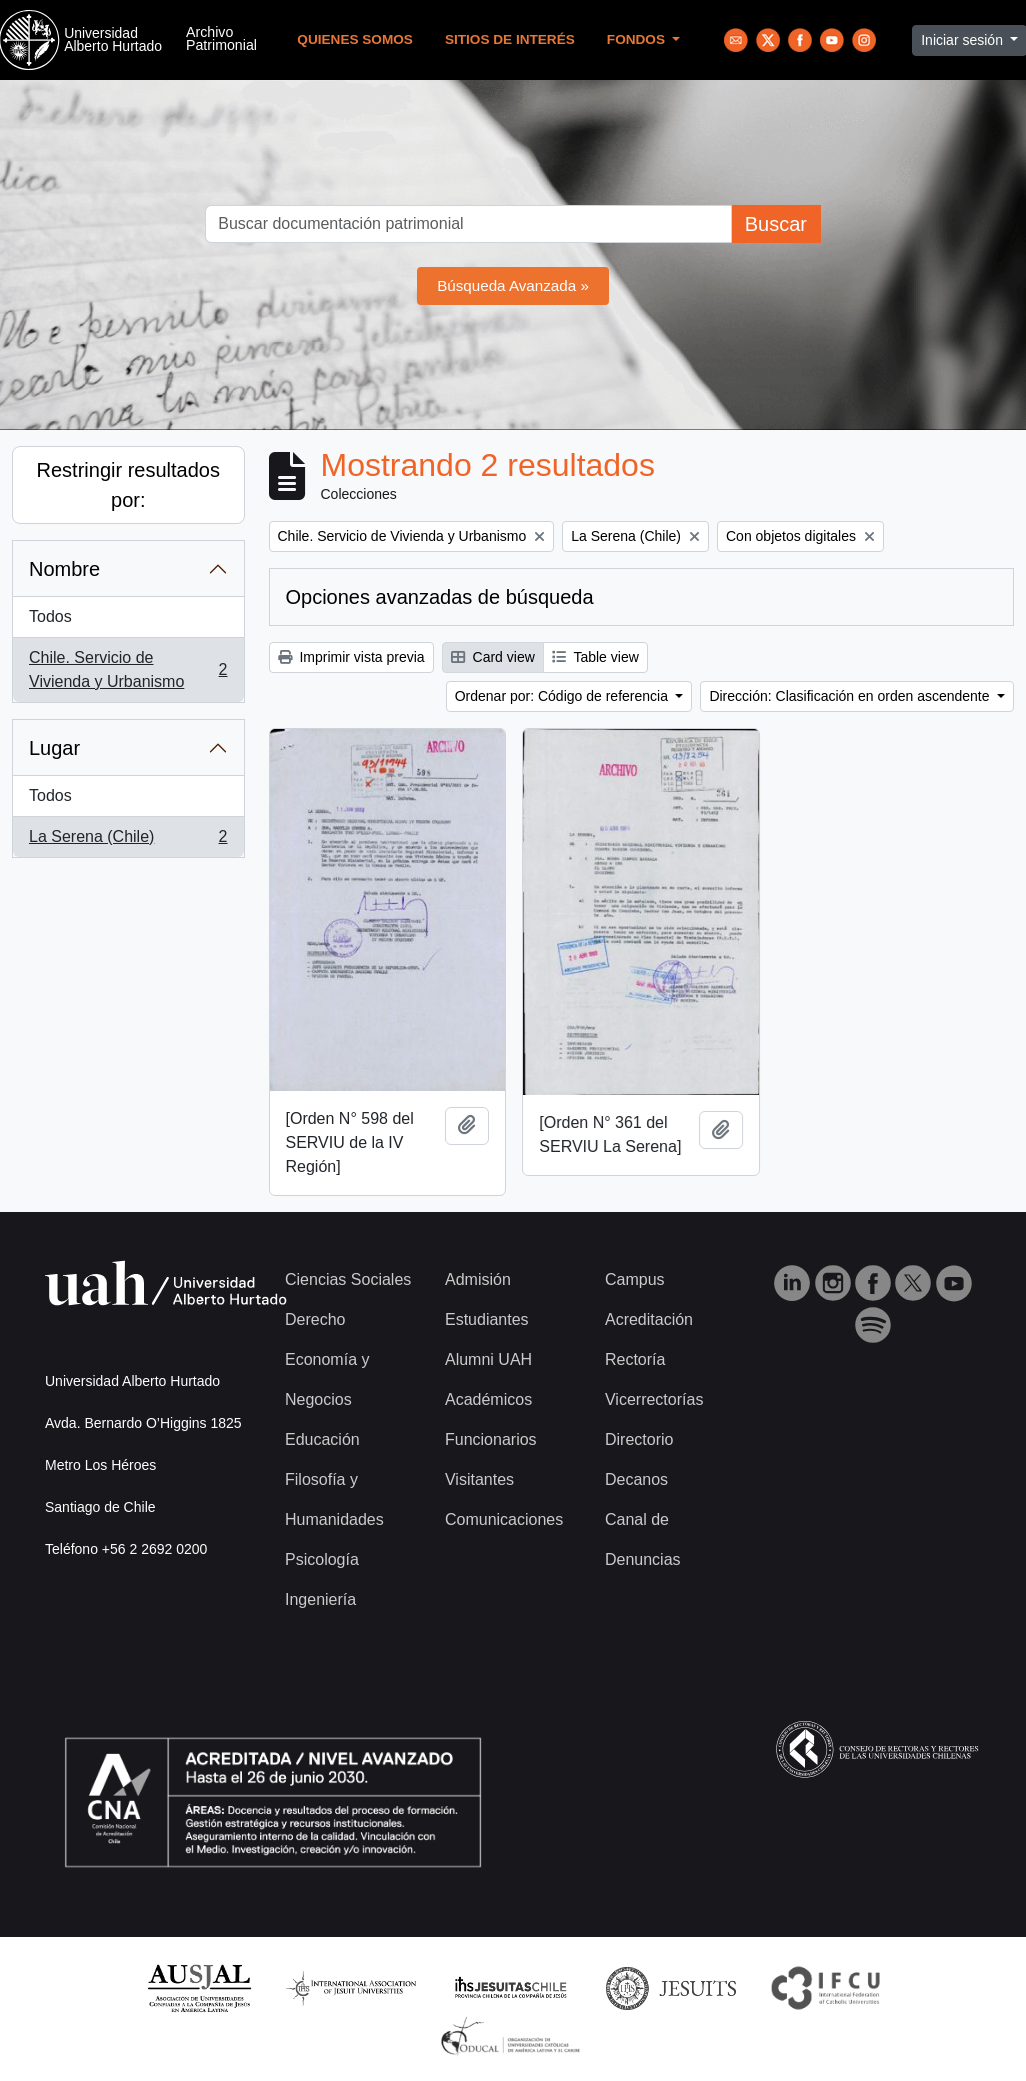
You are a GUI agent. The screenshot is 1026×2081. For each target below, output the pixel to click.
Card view (493, 657)
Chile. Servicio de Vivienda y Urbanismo (128, 669)
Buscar (776, 224)
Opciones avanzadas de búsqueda (440, 597)
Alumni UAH (488, 1359)
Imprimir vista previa (351, 657)
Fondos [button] (638, 39)
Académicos (488, 1399)
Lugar (54, 748)
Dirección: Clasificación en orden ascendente (851, 696)
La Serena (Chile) (128, 841)
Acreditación (649, 1319)
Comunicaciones (504, 1519)
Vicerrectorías (654, 1399)
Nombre (64, 569)
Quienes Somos (355, 39)
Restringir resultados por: (128, 485)
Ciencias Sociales (348, 1279)
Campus (635, 1279)
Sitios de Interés (510, 39)
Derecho (315, 1319)
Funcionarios (491, 1439)
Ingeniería (320, 1599)
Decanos (636, 1479)
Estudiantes (487, 1319)
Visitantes (479, 1479)
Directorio (639, 1439)
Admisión (478, 1279)
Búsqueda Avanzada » (513, 285)
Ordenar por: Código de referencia (563, 696)
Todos (50, 616)
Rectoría (635, 1359)
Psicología (322, 1559)
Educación (322, 1439)
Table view (595, 657)
